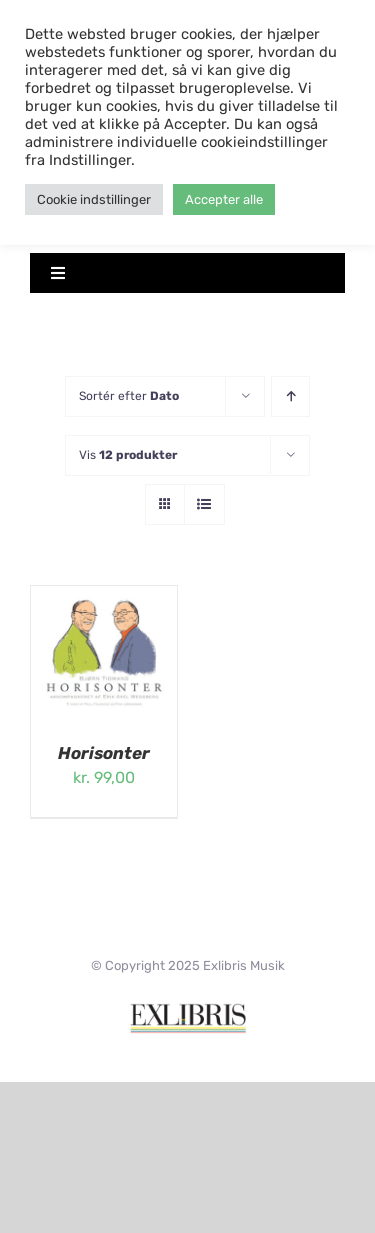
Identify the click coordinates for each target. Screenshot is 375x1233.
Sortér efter (129, 396)
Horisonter (104, 753)
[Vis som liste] (204, 504)
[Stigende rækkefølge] (290, 396)
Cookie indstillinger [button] (94, 199)
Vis (128, 455)
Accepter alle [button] (224, 199)
